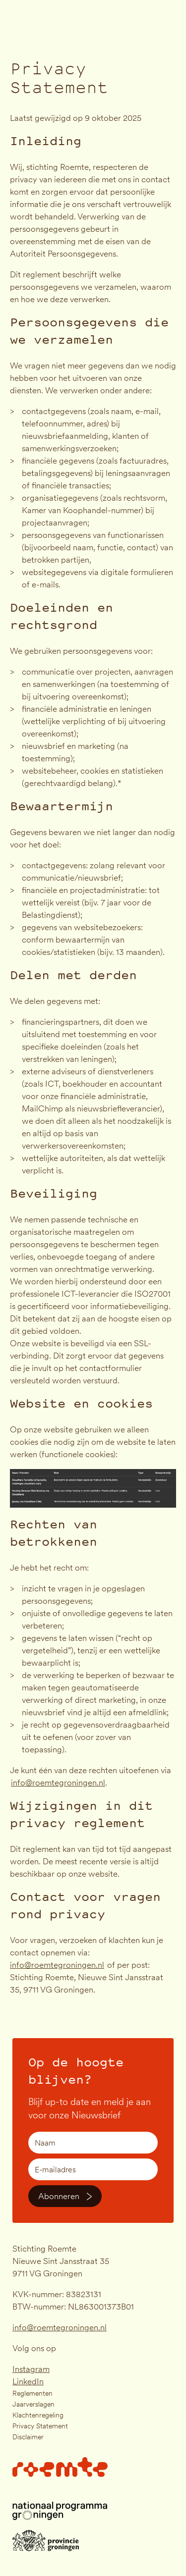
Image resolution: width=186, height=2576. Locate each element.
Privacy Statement (40, 2426)
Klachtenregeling (37, 2415)
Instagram (31, 2369)
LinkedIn (28, 2381)
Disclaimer (28, 2437)
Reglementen (32, 2393)
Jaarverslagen (33, 2404)
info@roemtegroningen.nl (59, 2327)
